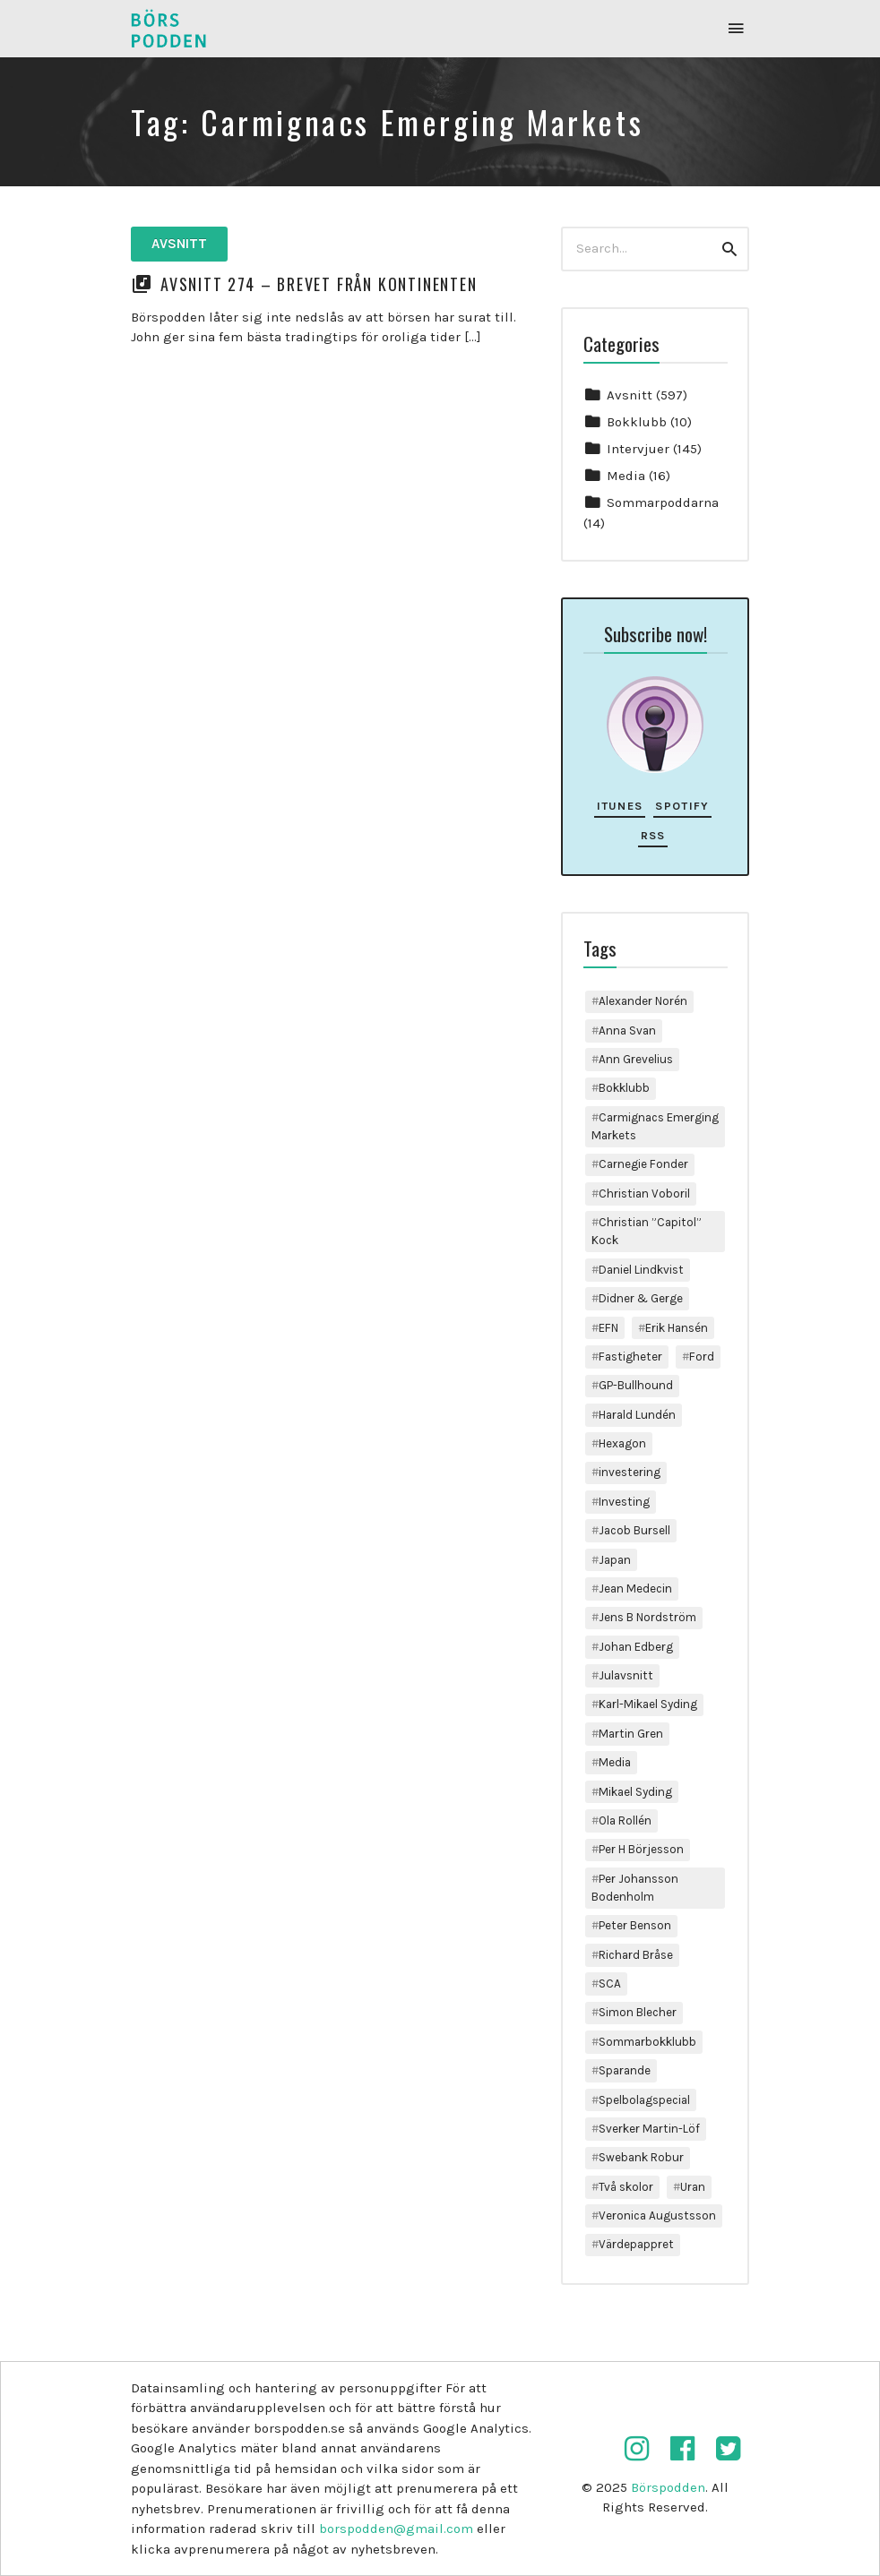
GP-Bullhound (636, 1385)
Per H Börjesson (641, 1849)
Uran (692, 2187)
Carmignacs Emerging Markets (655, 1126)
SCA (610, 1983)
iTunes (620, 805)
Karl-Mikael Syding (648, 1704)
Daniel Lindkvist (641, 1269)
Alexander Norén (643, 1001)
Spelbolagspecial (644, 2100)
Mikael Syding (635, 1792)
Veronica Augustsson (657, 2215)
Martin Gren (631, 1733)
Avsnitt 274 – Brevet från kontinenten (319, 284)
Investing (624, 1501)
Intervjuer (638, 449)
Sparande (625, 2070)
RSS (653, 835)
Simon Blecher (638, 2012)
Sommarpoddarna (663, 502)
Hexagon (622, 1443)
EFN (608, 1328)
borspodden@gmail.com (396, 2528)
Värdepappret (636, 2244)
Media (626, 476)
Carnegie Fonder (643, 1164)
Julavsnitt (626, 1675)
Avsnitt (179, 244)
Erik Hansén (676, 1328)
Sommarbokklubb (647, 2041)
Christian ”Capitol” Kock (646, 1231)
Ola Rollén (625, 1820)
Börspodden (668, 2487)
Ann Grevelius (636, 1059)
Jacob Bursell (634, 1530)
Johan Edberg (636, 1646)
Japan (615, 1560)
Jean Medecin (635, 1588)
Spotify (682, 805)
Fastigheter (630, 1356)
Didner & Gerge (641, 1298)
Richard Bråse (636, 1955)
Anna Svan (627, 1030)
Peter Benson (635, 1925)
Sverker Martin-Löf (649, 2128)
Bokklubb (637, 422)
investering (629, 1472)
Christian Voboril (644, 1193)
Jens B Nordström (647, 1617)
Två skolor (626, 2187)
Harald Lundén (637, 1414)
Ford (701, 1356)
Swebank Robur (641, 2157)
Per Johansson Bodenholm (634, 1887)
